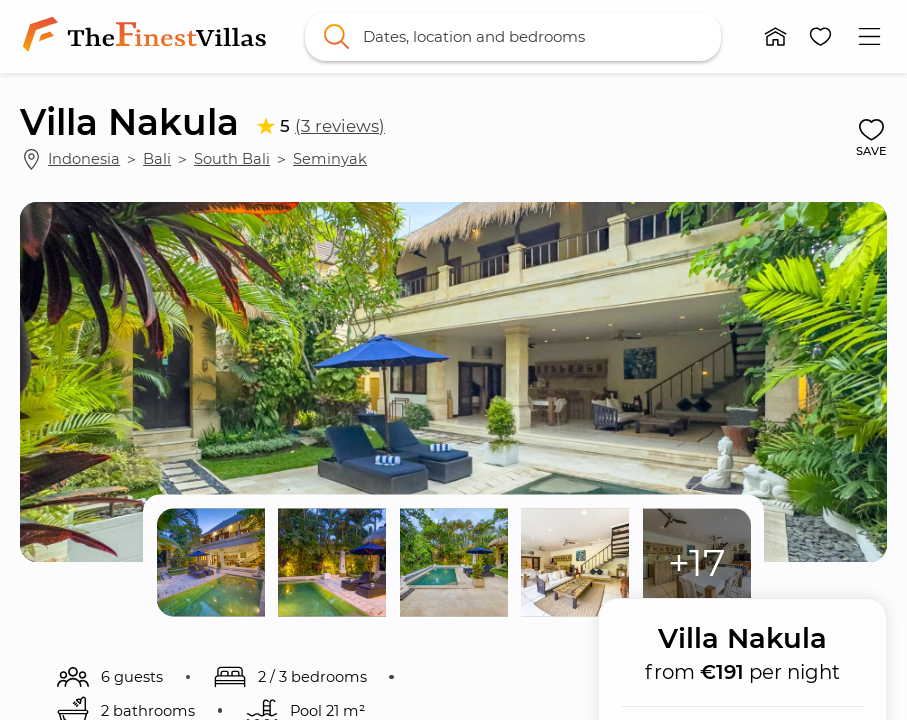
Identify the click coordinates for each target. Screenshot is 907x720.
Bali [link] (157, 159)
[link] (148, 36)
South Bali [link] (232, 159)
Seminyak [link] (330, 159)
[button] (775, 36)
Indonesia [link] (84, 159)
